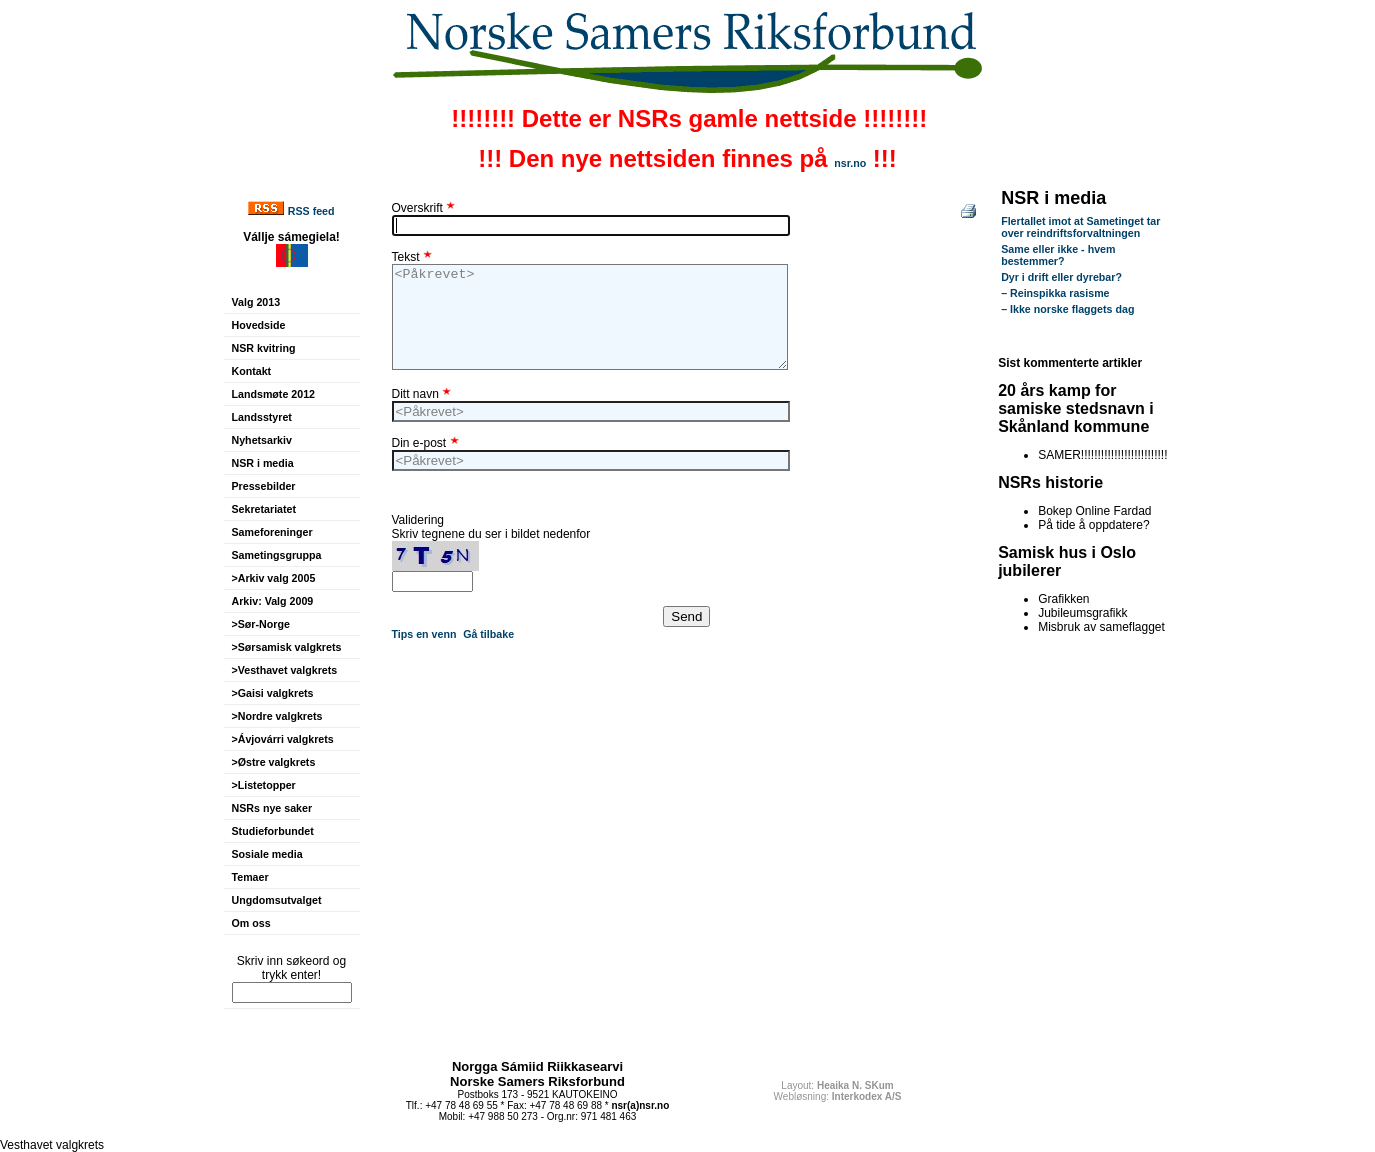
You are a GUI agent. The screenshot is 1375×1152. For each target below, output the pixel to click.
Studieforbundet (273, 831)
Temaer (250, 877)
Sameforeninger (272, 532)
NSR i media (263, 463)
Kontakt (252, 371)
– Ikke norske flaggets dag (1067, 309)
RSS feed (311, 211)
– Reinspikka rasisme (1055, 293)
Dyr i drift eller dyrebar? (1061, 277)
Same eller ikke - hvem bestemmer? (1058, 255)
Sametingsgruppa (277, 555)
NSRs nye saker (272, 808)
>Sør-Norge (261, 624)
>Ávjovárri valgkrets (283, 739)
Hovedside (259, 325)
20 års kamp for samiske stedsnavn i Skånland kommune (1076, 408)
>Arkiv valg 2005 (274, 578)
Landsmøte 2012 (274, 394)
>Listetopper (264, 785)
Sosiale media (267, 854)
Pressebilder (264, 486)
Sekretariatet (264, 509)
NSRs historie (1050, 482)
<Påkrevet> (590, 317)
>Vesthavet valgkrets (285, 670)
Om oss (251, 923)
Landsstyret (262, 417)
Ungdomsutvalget (277, 900)
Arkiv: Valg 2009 (273, 601)
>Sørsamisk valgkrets (287, 647)
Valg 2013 (256, 302)
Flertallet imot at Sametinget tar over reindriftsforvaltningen (1080, 227)
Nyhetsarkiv (262, 440)
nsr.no (850, 163)
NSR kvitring (264, 348)
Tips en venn (424, 634)
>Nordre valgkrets (277, 716)
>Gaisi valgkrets (273, 693)
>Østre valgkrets (274, 762)
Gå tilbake (488, 634)
